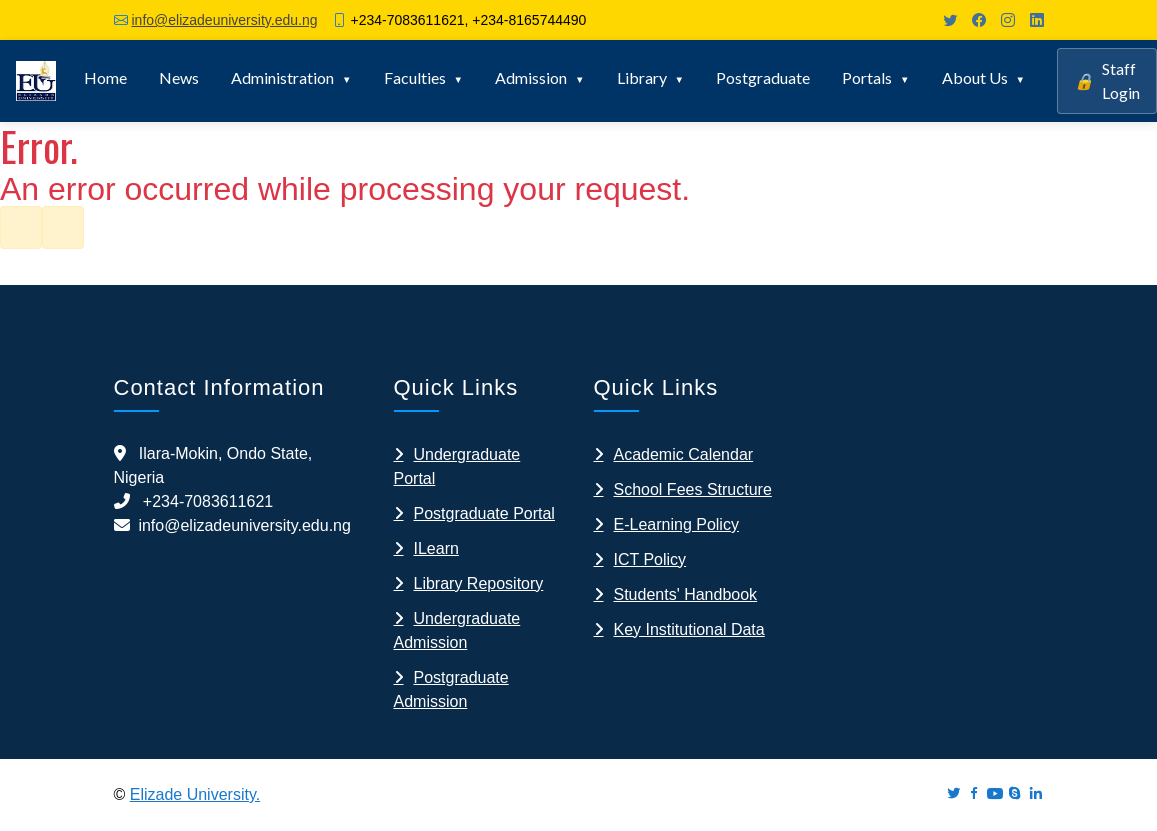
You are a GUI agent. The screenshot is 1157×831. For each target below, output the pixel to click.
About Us (975, 77)
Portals (867, 77)
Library (642, 77)
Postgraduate (763, 77)
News (179, 77)
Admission (531, 77)
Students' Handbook (686, 594)
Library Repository (479, 583)
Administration (282, 77)
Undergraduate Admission (457, 630)
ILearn (436, 548)
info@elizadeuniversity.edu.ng (225, 20)
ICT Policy (650, 559)
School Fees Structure (693, 489)
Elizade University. (195, 794)
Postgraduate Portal (484, 513)
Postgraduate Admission (451, 689)
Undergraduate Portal (457, 466)
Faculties (415, 77)
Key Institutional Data (689, 629)
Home (105, 77)
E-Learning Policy (676, 524)
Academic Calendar (684, 454)
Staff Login (1107, 80)
